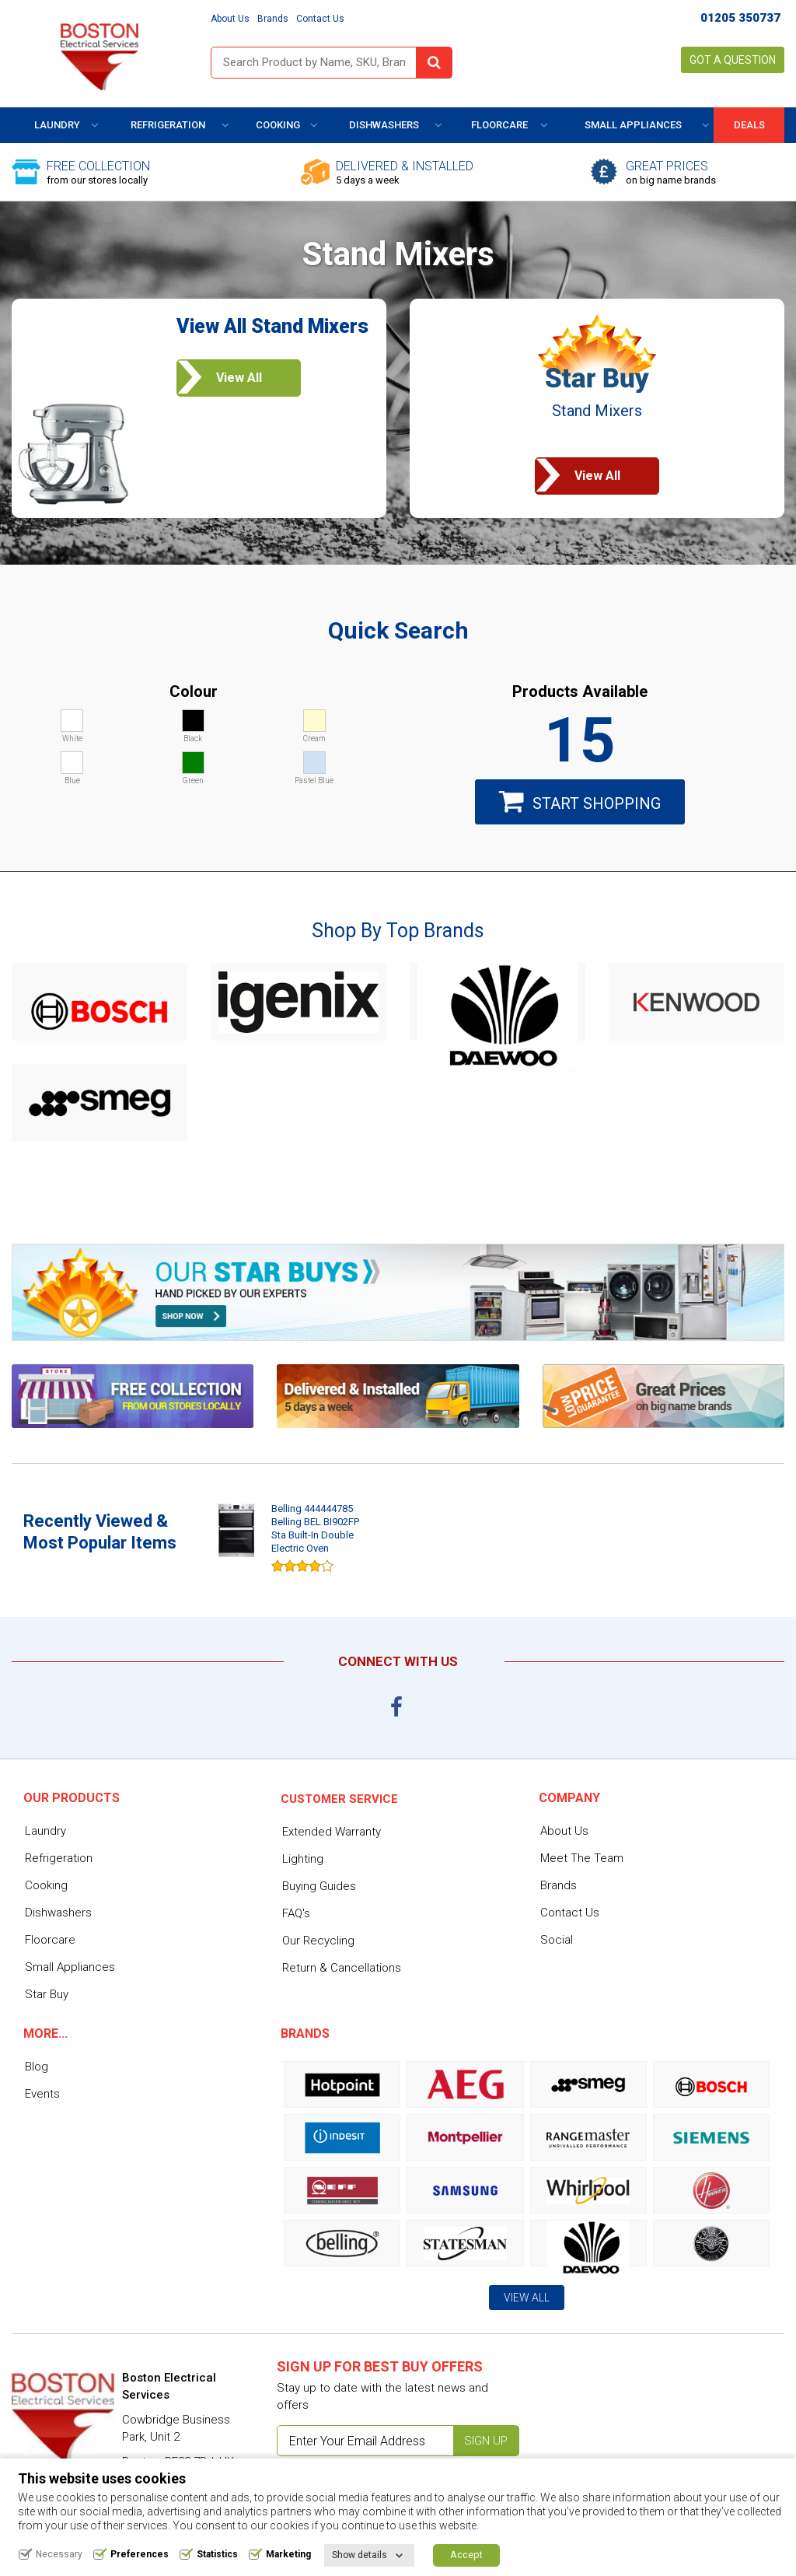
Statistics (217, 2555)
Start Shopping (580, 800)
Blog (36, 2067)
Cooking (278, 125)
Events (42, 2094)
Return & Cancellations (341, 1968)
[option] (292, 1540)
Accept (466, 2555)
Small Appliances (633, 125)
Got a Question (733, 60)
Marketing (288, 2555)
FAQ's (296, 1913)
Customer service (339, 1799)
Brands (272, 18)
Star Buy (46, 1994)
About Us (230, 18)
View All (527, 2297)
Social (556, 1940)
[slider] (302, 1565)
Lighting (302, 1859)
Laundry (57, 125)
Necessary (59, 2555)
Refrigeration (168, 125)
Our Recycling (318, 1941)
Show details (359, 2555)
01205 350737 (740, 18)
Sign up (486, 2441)
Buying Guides (319, 1886)
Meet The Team (581, 1858)
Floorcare (499, 125)
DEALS (749, 125)
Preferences (139, 2555)
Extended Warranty (331, 1832)
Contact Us (320, 18)
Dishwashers (384, 125)
